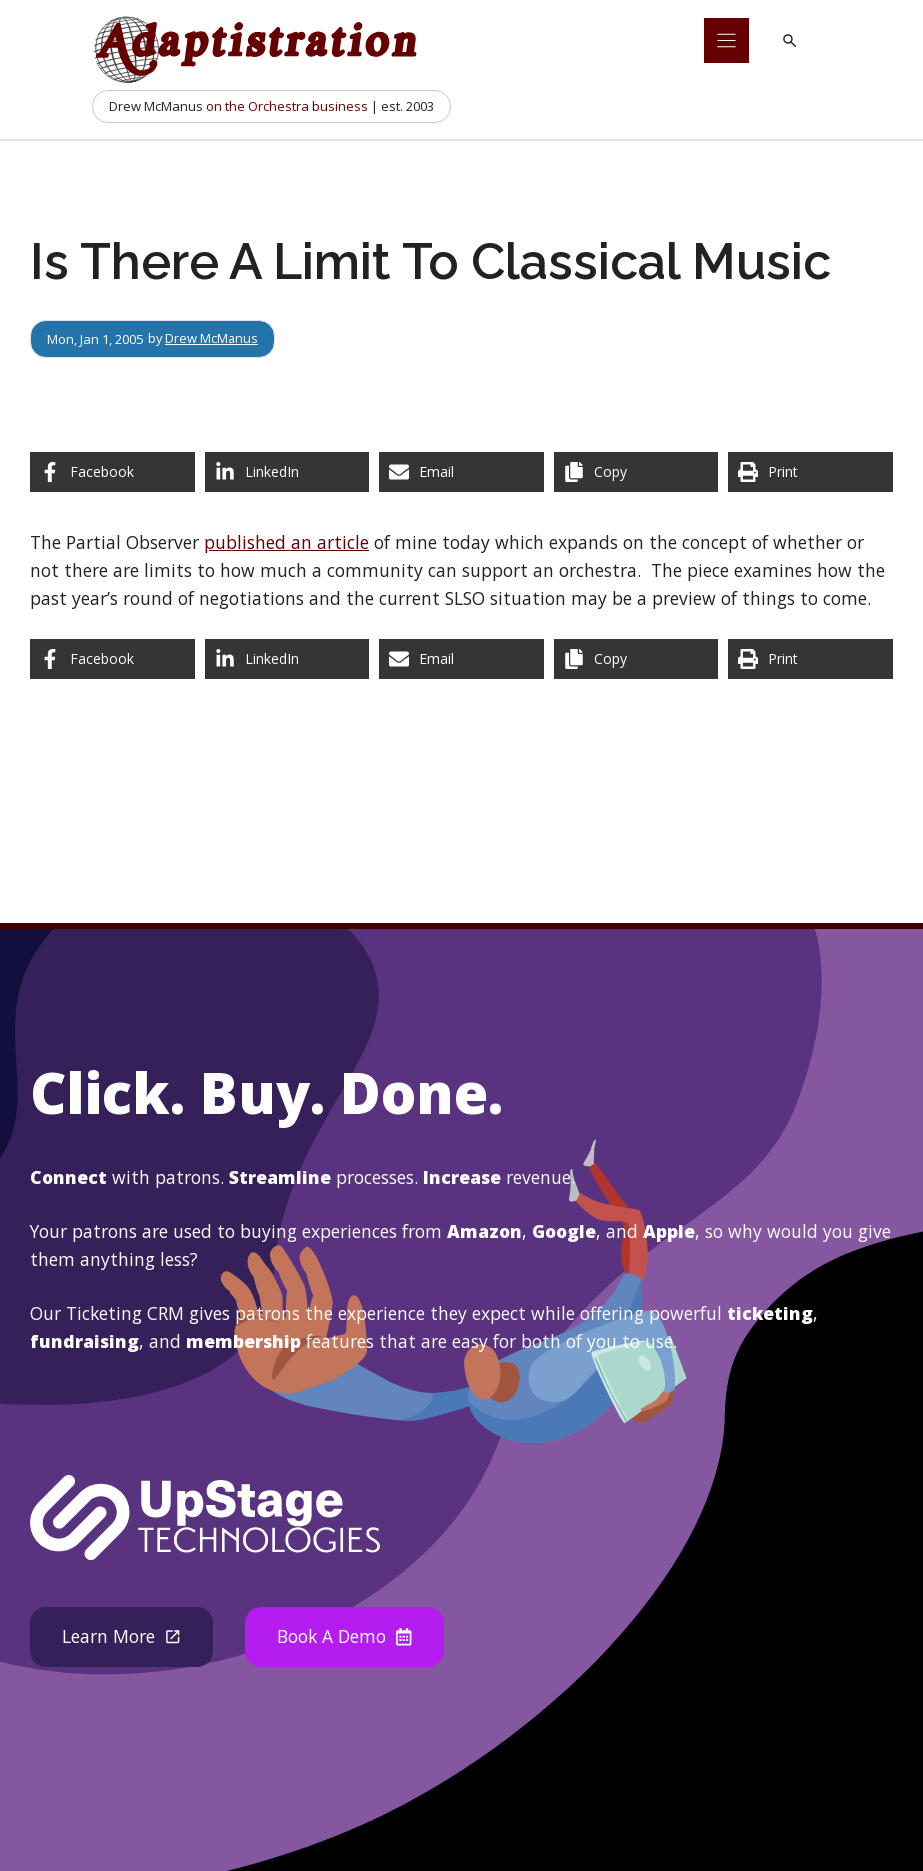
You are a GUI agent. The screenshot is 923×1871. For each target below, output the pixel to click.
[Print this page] (810, 472)
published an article (286, 542)
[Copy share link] (636, 472)
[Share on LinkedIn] (287, 472)
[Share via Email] (461, 472)
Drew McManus (213, 339)
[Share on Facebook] (112, 472)
